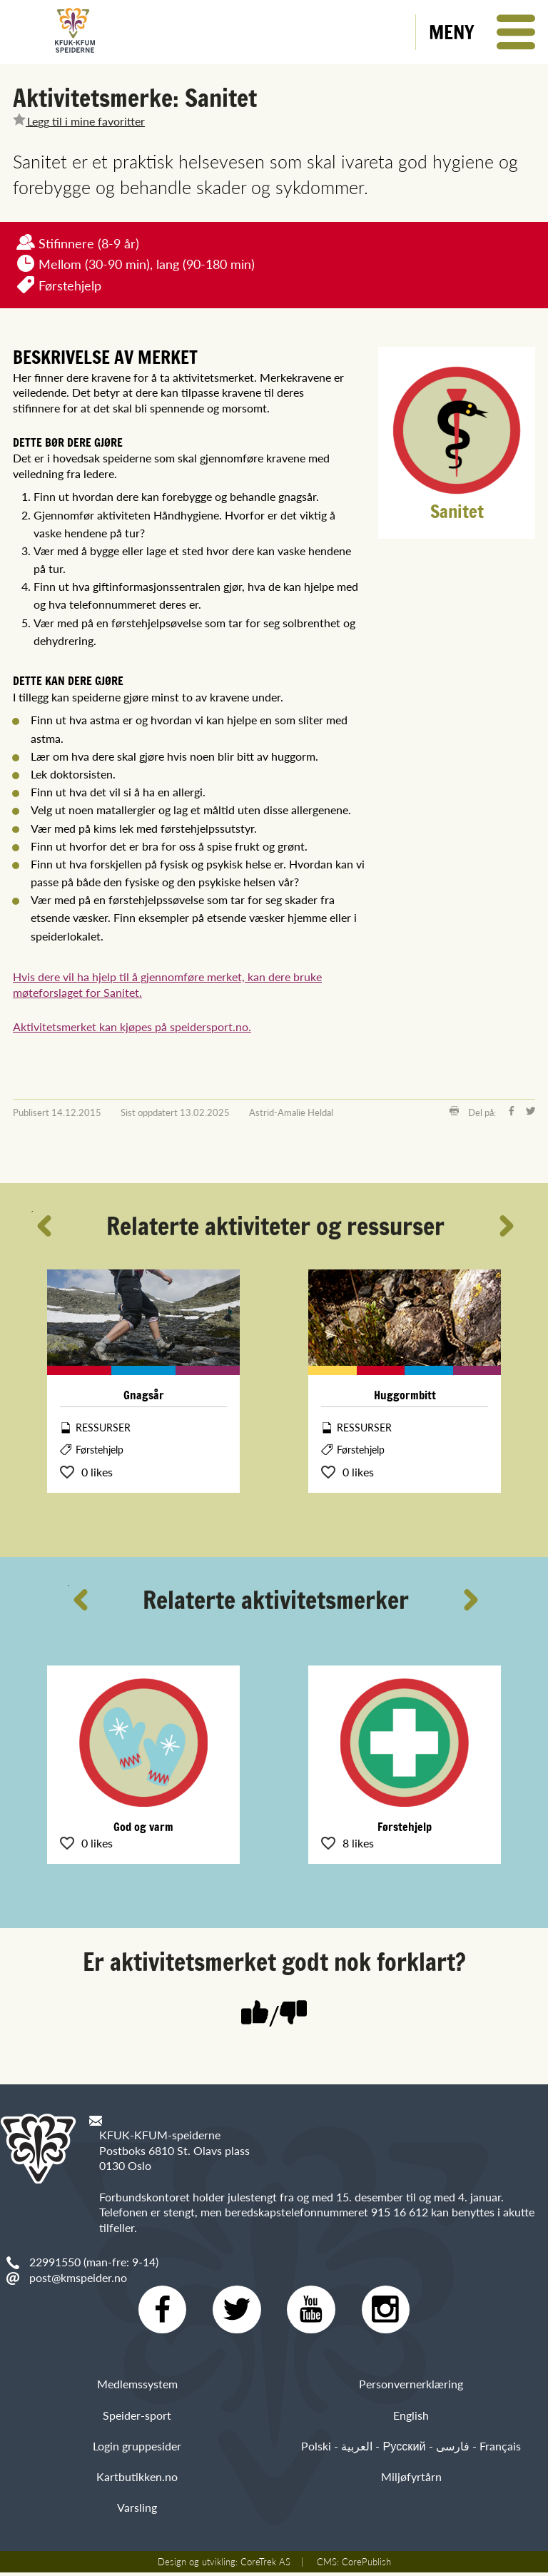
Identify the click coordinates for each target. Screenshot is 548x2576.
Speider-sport (137, 2418)
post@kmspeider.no (78, 2277)
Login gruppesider (137, 2449)
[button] (482, 32)
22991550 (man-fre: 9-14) (93, 2261)
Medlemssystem (137, 2387)
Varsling (137, 2511)
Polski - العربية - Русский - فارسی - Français (410, 2449)
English (411, 2418)
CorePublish (366, 2565)
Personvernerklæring (411, 2387)
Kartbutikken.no (137, 2480)
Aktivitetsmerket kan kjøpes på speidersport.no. (132, 1026)
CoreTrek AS (265, 2565)
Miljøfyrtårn (411, 2480)
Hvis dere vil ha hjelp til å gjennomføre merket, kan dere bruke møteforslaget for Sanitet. (167, 984)
